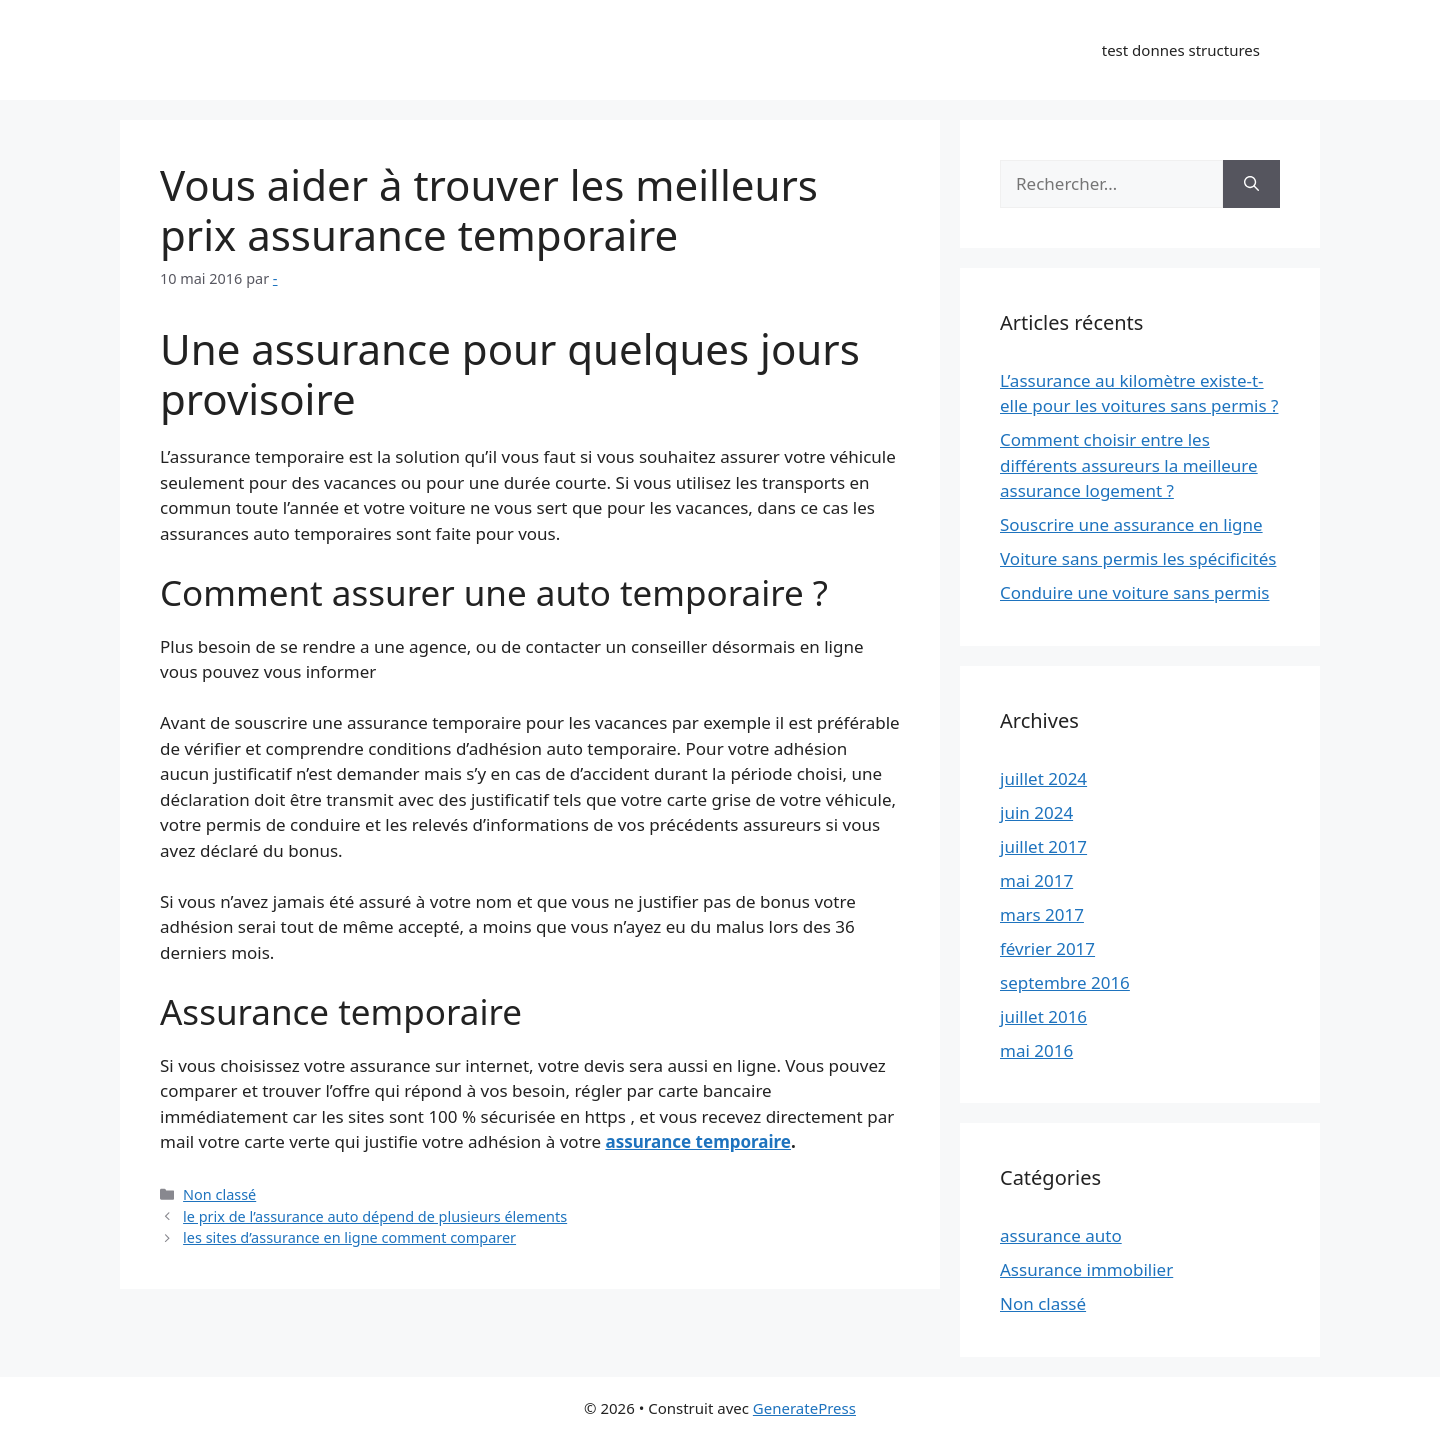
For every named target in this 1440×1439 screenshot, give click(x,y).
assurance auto (1061, 1235)
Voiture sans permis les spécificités (1138, 558)
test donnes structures (1181, 50)
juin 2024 (1036, 812)
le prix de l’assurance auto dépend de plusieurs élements (375, 1216)
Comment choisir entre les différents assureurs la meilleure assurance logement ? (1129, 465)
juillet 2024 (1043, 778)
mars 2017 (1042, 914)
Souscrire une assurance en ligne (1131, 524)
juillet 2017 (1043, 846)
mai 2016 (1036, 1050)
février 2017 (1047, 948)
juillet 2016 (1043, 1016)
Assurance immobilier (1086, 1269)
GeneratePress (804, 1408)
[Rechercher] (1251, 184)
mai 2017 (1036, 880)
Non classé (219, 1194)
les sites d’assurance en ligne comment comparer (349, 1237)
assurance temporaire (698, 1141)
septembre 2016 (1065, 982)
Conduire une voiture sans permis (1134, 592)
